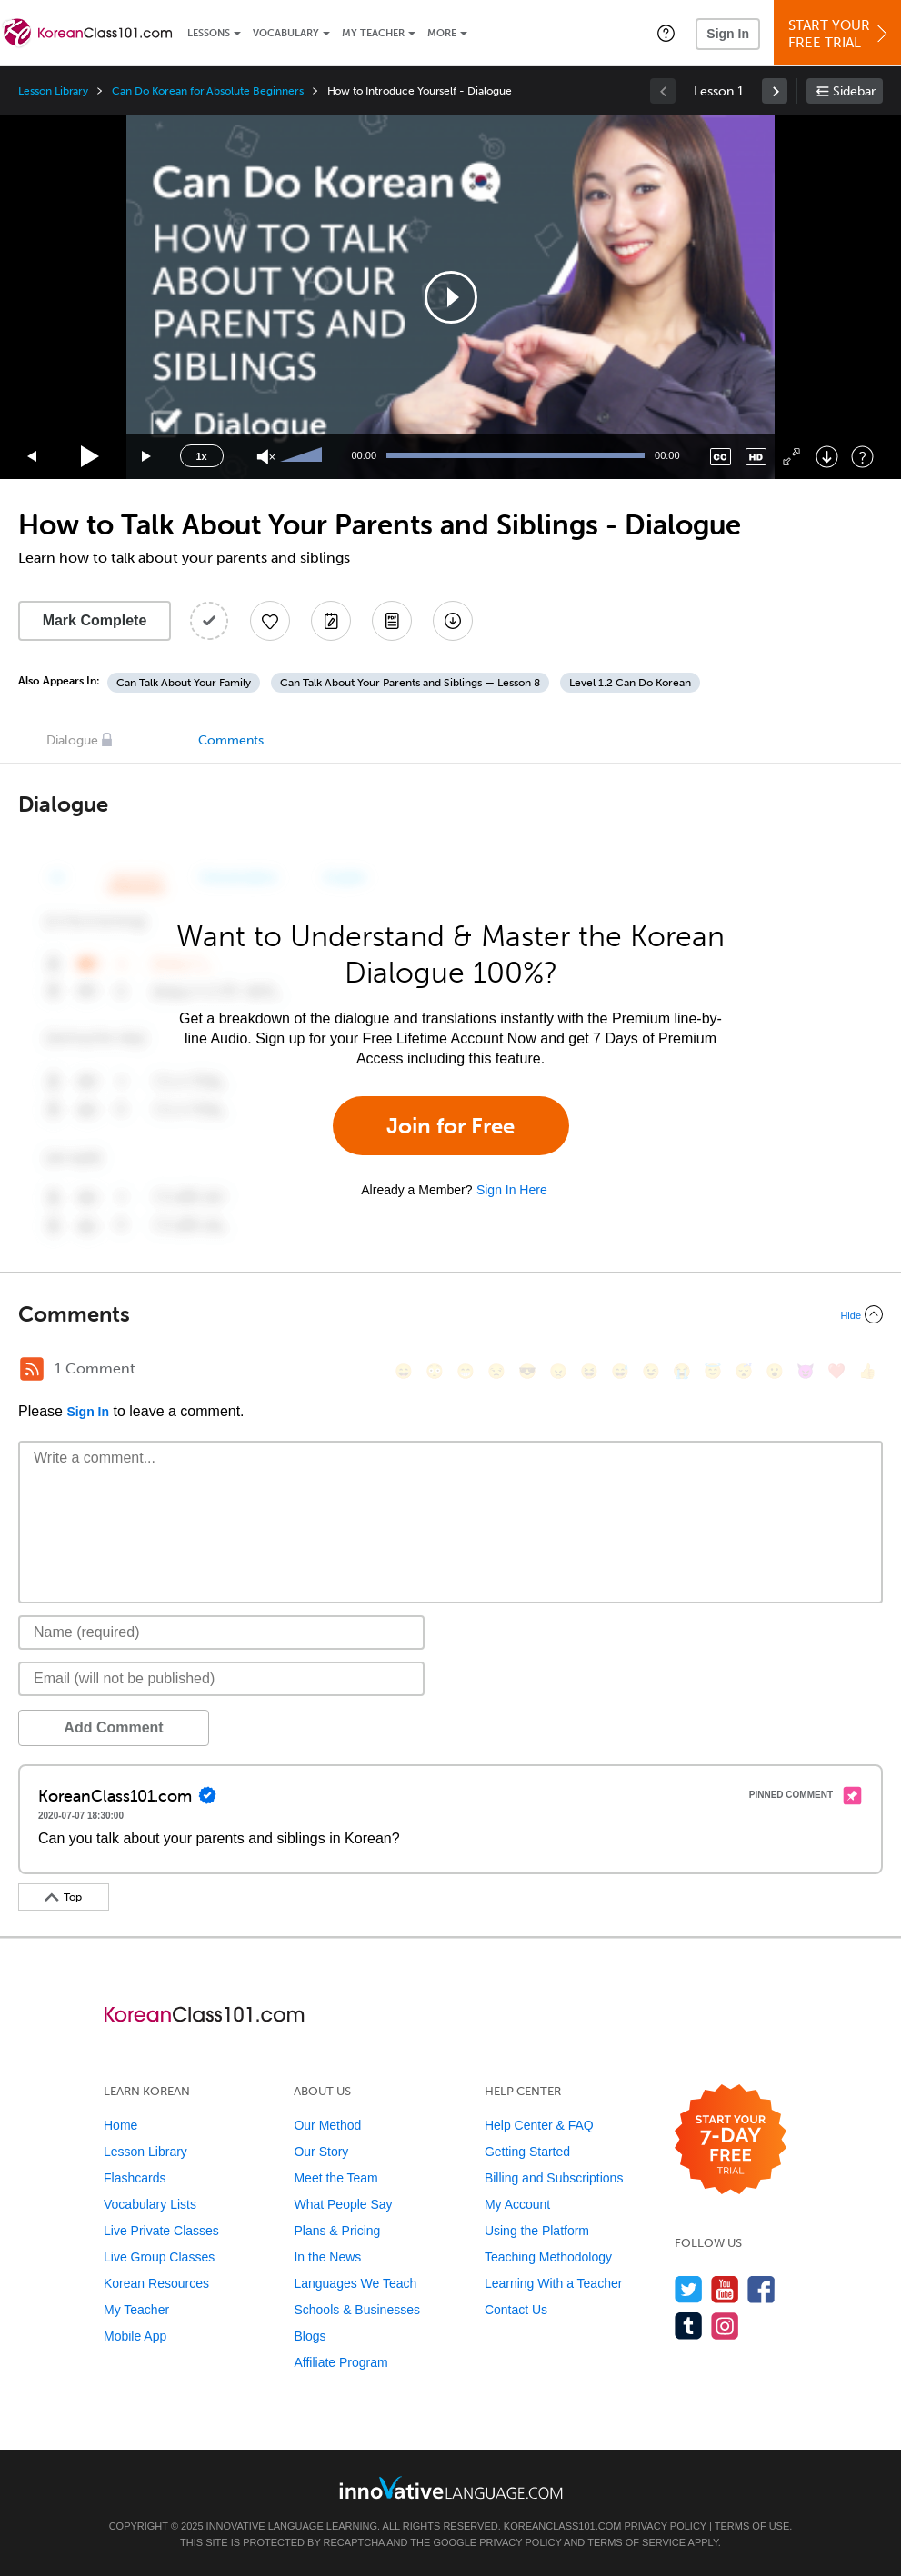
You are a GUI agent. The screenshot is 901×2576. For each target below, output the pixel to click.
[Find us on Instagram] (725, 2325)
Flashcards (134, 2178)
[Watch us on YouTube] (725, 2289)
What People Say (343, 2204)
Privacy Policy (665, 2526)
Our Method (327, 2125)
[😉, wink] (651, 1371)
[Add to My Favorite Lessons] (270, 621)
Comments (231, 740)
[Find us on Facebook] (761, 2289)
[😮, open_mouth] (774, 1371)
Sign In (727, 33)
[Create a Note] (331, 621)
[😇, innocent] (712, 1371)
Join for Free (450, 1126)
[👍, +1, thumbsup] (867, 1371)
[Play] (90, 456)
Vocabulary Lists (150, 2204)
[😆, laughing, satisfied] (589, 1371)
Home (120, 2125)
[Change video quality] (756, 456)
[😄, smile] (403, 1371)
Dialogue (72, 740)
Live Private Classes (161, 2230)
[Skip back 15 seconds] (32, 456)
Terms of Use (752, 2526)
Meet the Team (335, 2178)
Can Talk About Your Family (183, 682)
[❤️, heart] (836, 1371)
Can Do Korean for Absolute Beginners (207, 91)
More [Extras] (441, 33)
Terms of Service (636, 2542)
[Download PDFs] (392, 621)
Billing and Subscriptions (554, 2178)
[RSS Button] (31, 1369)
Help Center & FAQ (539, 2125)
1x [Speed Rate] (200, 456)
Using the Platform (537, 2230)
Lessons (208, 33)
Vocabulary (286, 33)
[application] (450, 297)
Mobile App (135, 2336)
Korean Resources (156, 2283)
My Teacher (373, 33)
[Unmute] (266, 456)
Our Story (321, 2151)
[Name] (221, 1632)
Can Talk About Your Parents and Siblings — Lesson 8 (410, 682)
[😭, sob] (681, 1371)
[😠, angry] (558, 1371)
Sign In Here (511, 1190)
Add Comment (113, 1727)
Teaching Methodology (548, 2257)
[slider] (303, 456)
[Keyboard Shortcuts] (862, 456)
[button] (666, 32)
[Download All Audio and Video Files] (453, 621)
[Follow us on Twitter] (689, 2289)
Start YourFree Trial (840, 34)
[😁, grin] (465, 1371)
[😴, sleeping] (743, 1371)
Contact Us (516, 2309)
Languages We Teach (355, 2283)
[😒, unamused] (496, 1371)
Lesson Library (53, 91)
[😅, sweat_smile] (620, 1371)
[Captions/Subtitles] (720, 456)
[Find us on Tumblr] (689, 2325)
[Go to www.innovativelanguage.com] (451, 2487)
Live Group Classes (159, 2257)
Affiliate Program (340, 2362)
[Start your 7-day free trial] (730, 2140)
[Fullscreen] (791, 456)
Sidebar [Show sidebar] (854, 91)
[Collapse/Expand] (450, 1314)
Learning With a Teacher (554, 2283)
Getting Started (527, 2151)
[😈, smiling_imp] (805, 1371)
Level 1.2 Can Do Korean (630, 682)
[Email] (221, 1679)
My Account (517, 2204)
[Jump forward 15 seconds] (147, 456)
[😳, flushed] (434, 1371)
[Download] (827, 456)
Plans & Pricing (337, 2230)
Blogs (309, 2336)
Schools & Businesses (357, 2309)
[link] (774, 91)
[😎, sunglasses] (527, 1371)
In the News (327, 2257)
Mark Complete (95, 620)
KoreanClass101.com (563, 2526)
